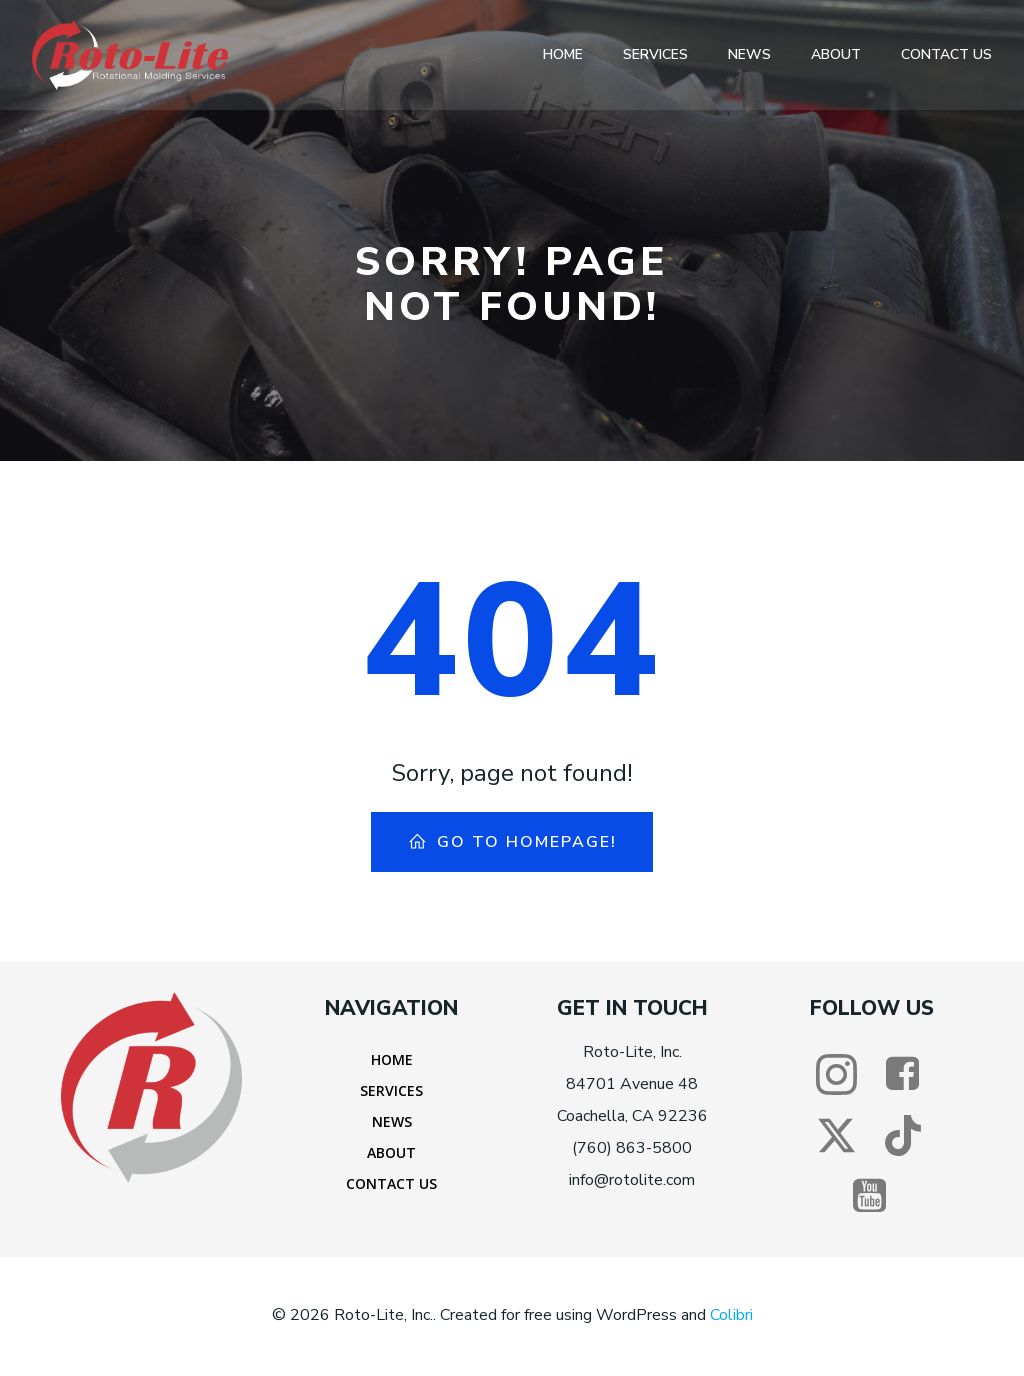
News (749, 54)
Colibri (731, 1316)
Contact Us (946, 54)
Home (563, 54)
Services (655, 54)
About (836, 54)
